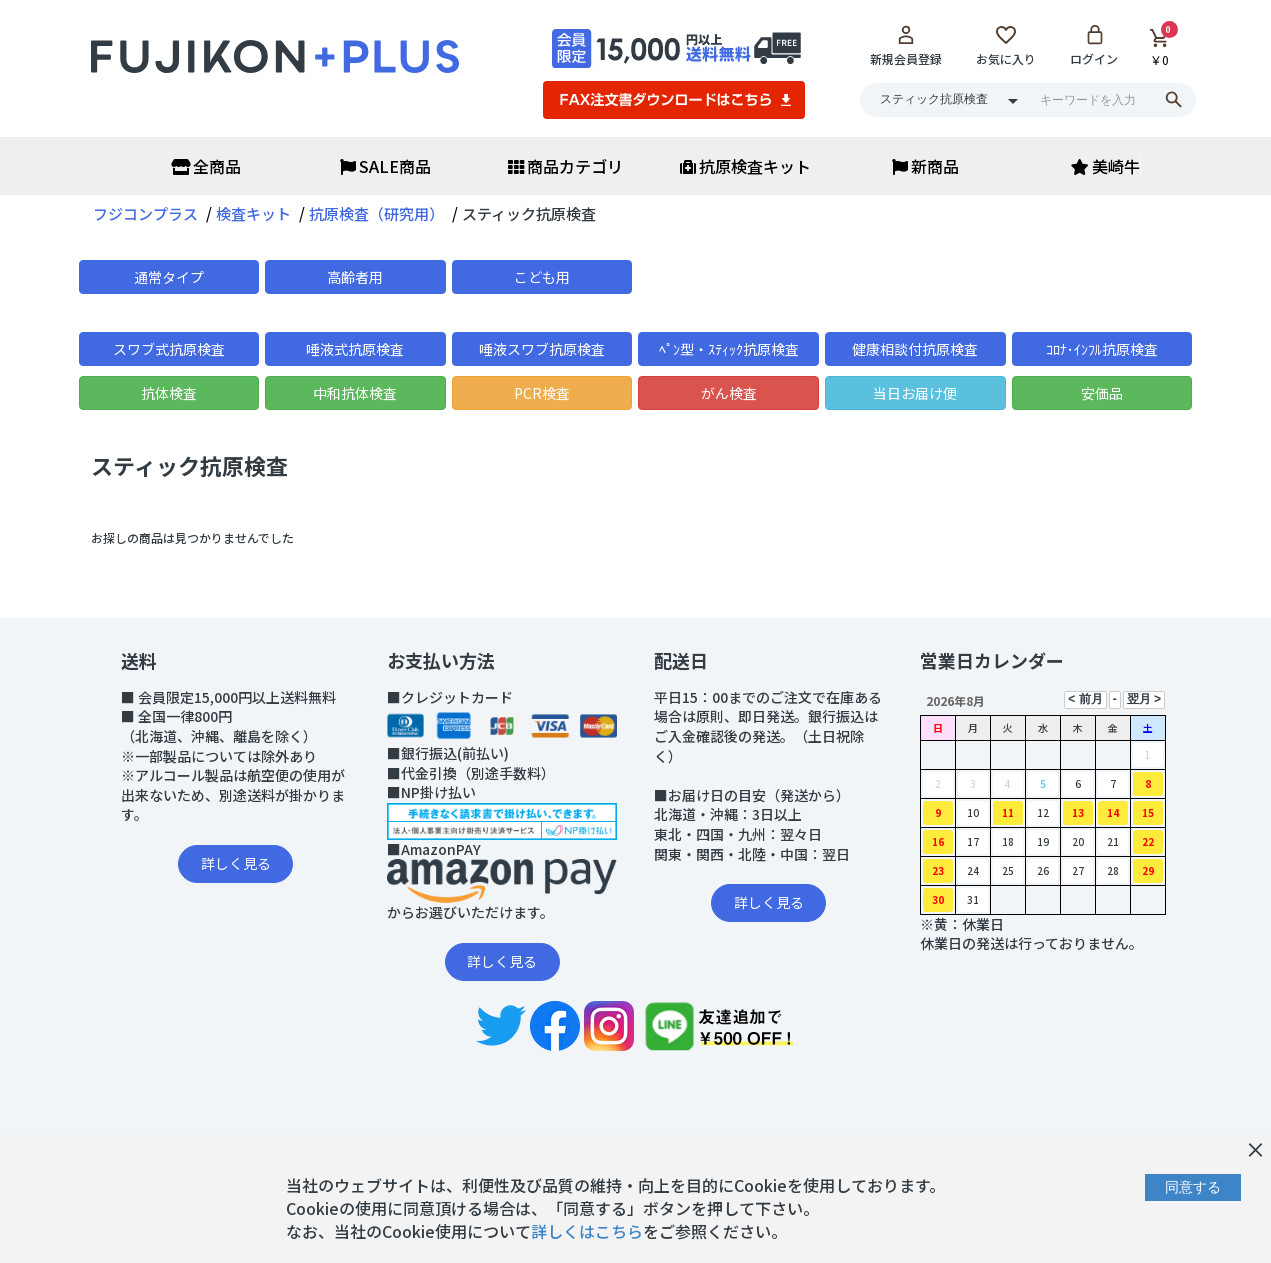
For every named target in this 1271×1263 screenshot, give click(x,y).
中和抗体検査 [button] (355, 393)
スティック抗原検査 (189, 465)
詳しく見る (236, 863)
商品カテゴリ (565, 166)
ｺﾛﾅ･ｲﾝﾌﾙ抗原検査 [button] (1102, 349)
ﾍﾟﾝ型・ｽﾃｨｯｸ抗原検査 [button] (729, 349)
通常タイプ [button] (169, 277)
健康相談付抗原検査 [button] (915, 349)
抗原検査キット (745, 166)
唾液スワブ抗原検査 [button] (542, 349)
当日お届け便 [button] (915, 393)
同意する (1193, 1187)
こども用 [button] (542, 277)
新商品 (925, 166)
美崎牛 (1105, 166)
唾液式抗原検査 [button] (355, 349)
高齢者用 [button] (355, 277)
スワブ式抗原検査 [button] (169, 349)
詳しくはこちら (587, 1231)
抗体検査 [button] (169, 393)
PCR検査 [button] (542, 393)
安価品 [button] (1102, 393)
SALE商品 (385, 166)
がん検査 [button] (729, 393)
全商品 (206, 166)
